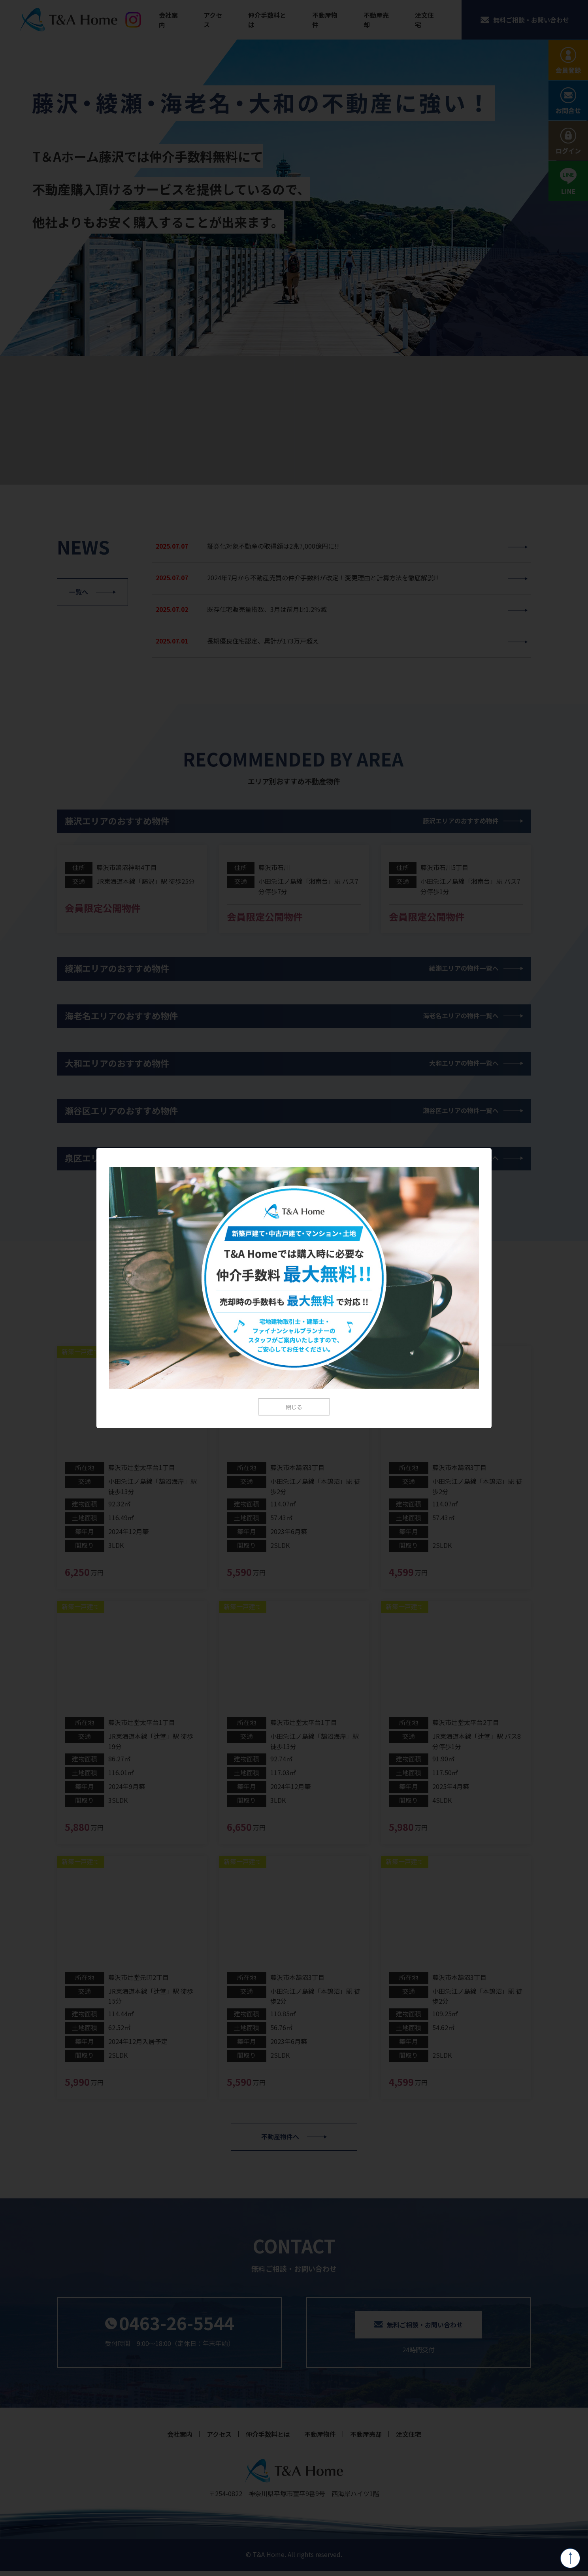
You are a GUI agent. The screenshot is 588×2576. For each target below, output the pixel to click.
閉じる (294, 1407)
